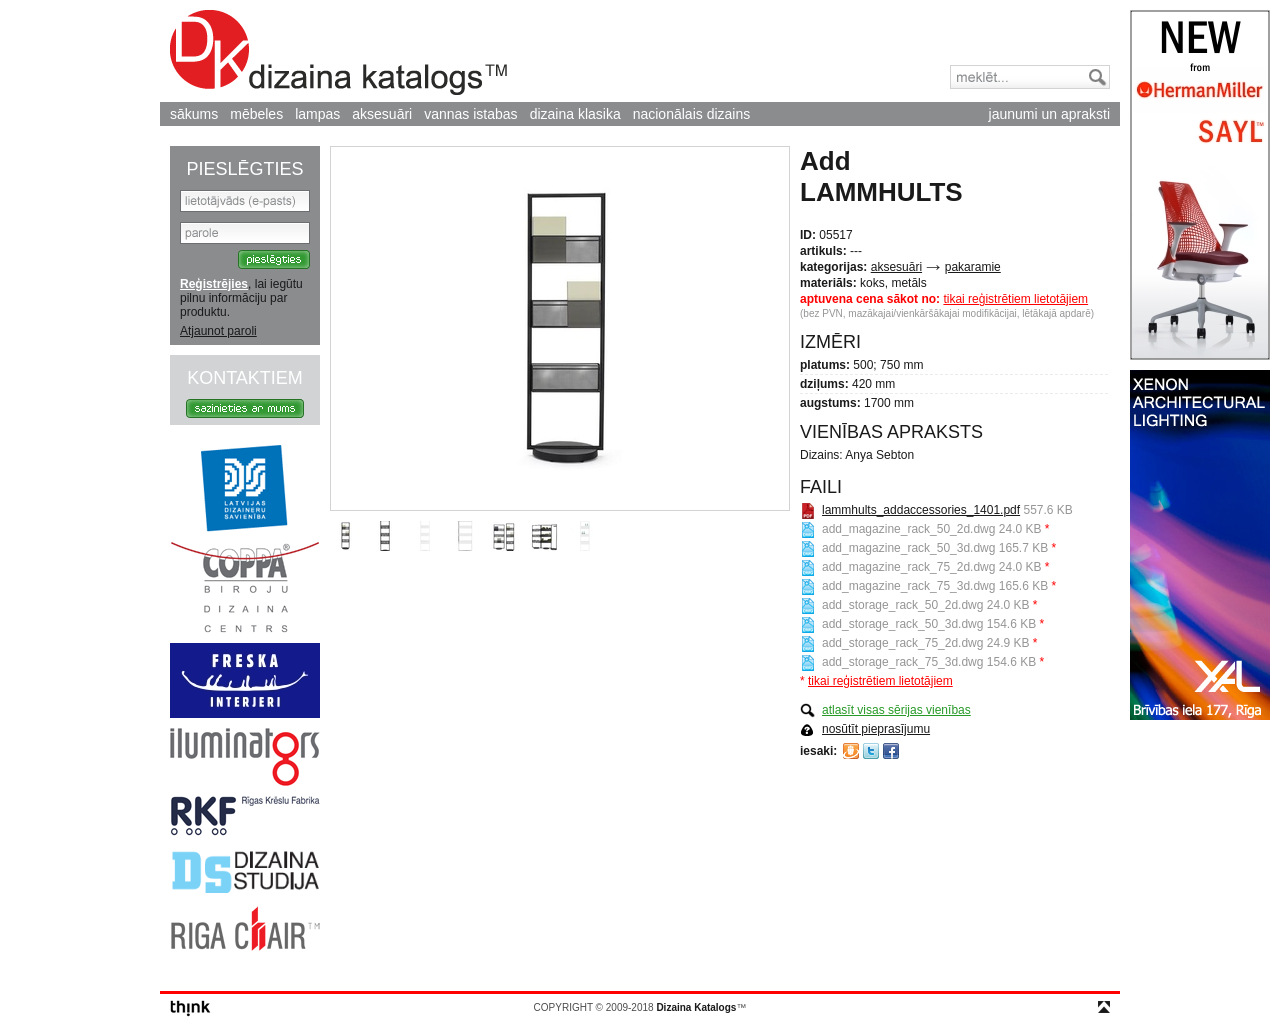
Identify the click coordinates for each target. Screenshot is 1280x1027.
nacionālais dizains (692, 114)
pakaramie (973, 267)
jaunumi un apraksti (1049, 114)
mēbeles (256, 114)
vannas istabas (470, 114)
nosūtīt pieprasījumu (876, 729)
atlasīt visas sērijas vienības (896, 710)
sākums (194, 114)
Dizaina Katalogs (338, 52)
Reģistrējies (214, 284)
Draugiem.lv (851, 751)
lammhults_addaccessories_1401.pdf (921, 510)
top (1104, 1007)
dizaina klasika (575, 114)
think (190, 1008)
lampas (317, 114)
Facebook (891, 751)
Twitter (871, 751)
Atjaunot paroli (218, 331)
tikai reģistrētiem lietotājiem (1015, 299)
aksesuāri (382, 114)
